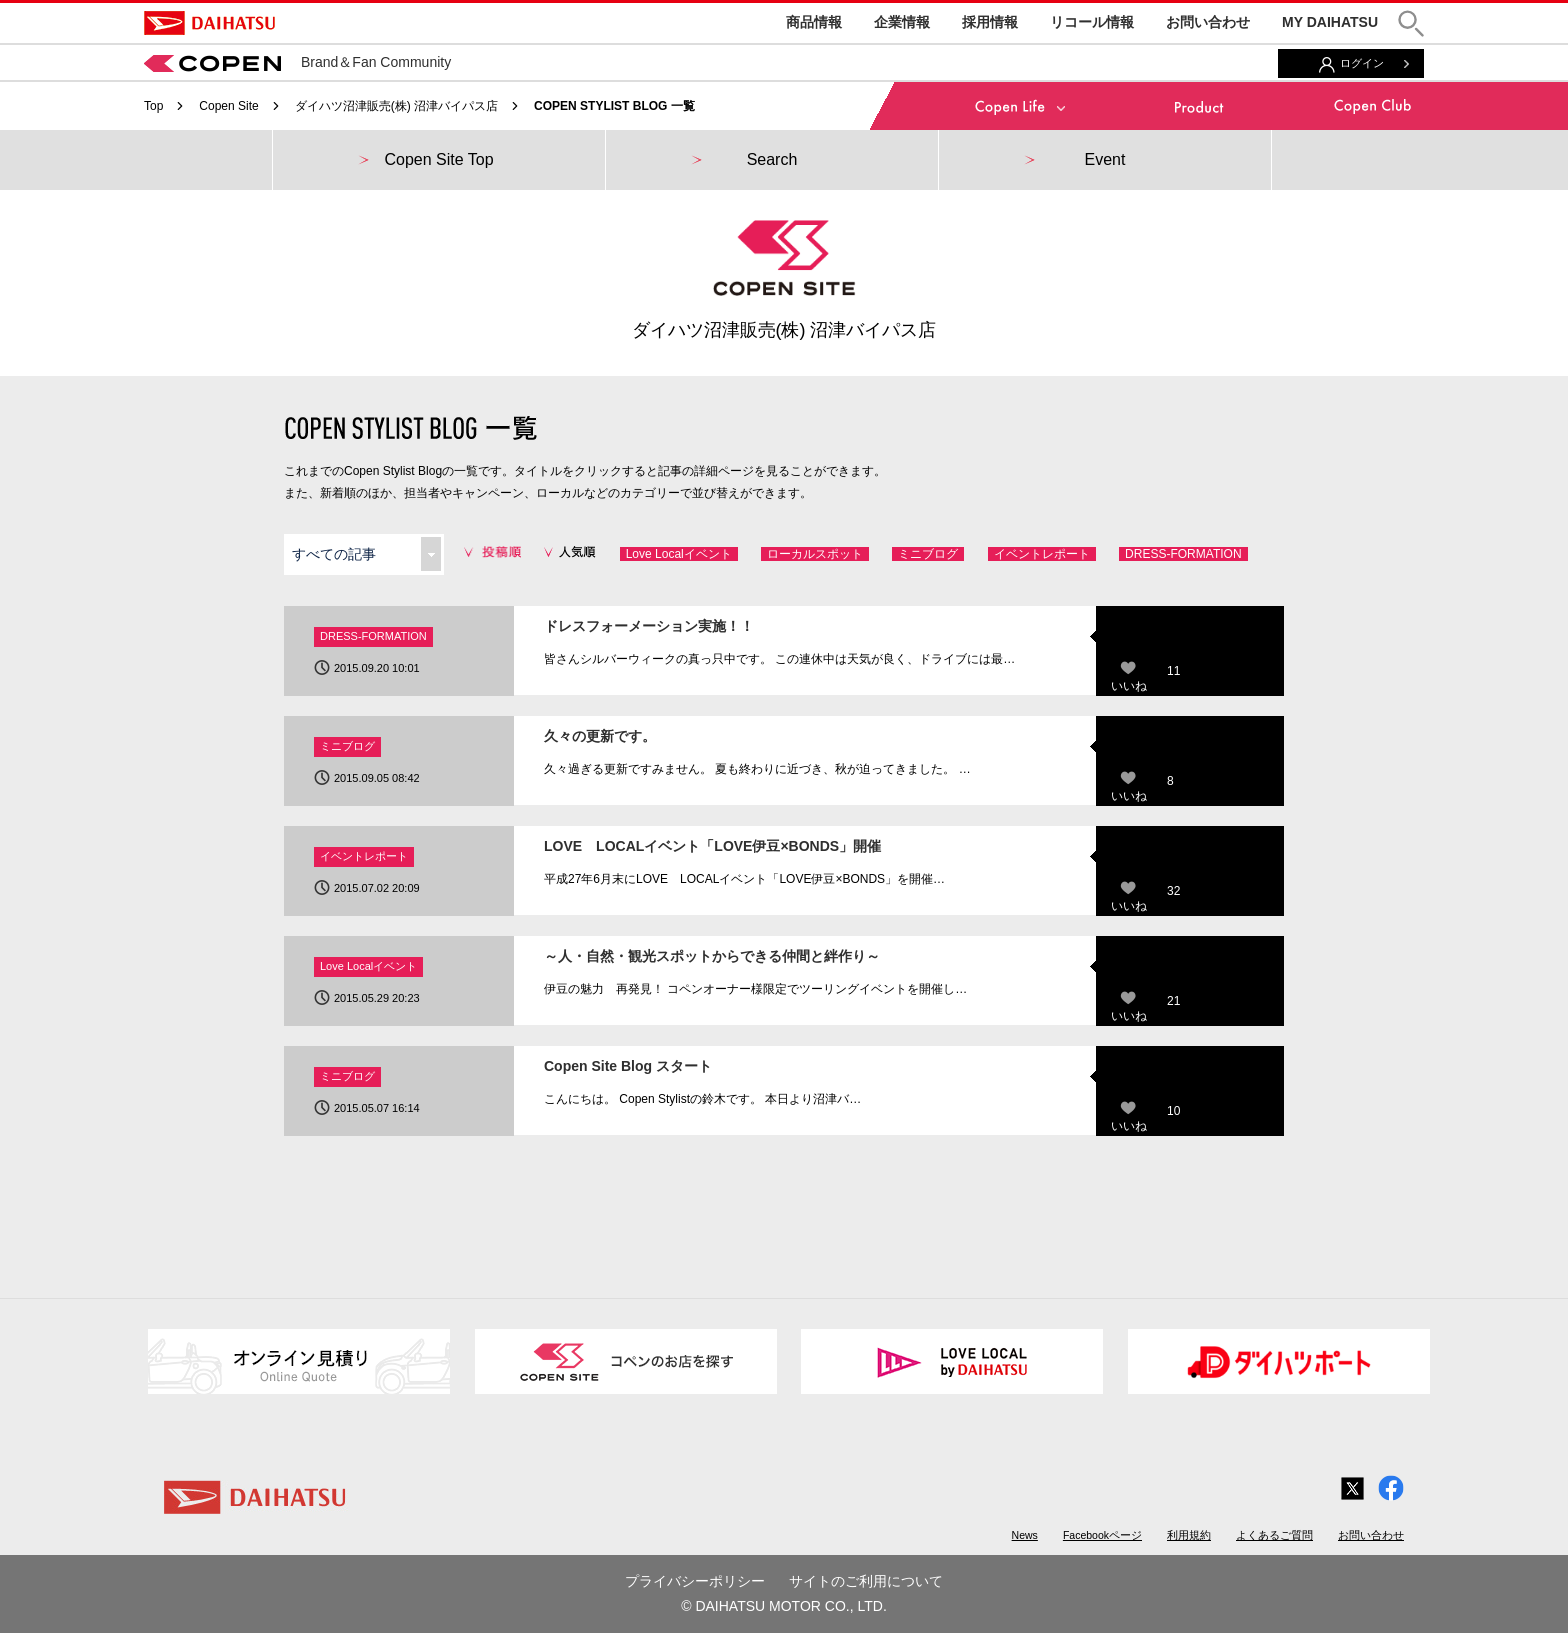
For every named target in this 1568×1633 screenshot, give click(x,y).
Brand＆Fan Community (297, 62)
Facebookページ (1102, 1535)
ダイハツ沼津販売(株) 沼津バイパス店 (396, 106)
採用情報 (990, 22)
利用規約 (1189, 1535)
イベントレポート (1042, 554)
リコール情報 (1092, 22)
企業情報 (902, 22)
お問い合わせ (1208, 22)
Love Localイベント (679, 554)
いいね (1129, 686)
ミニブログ (928, 554)
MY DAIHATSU (1330, 22)
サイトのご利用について (866, 1581)
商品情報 (814, 22)
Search (772, 159)
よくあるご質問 (1274, 1535)
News (1025, 1535)
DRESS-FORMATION (1183, 554)
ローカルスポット (815, 554)
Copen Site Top (438, 159)
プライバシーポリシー (695, 1581)
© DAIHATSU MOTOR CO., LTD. (784, 1606)
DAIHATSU (209, 23)
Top (153, 106)
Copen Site (228, 106)
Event (1105, 159)
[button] (1411, 23)
